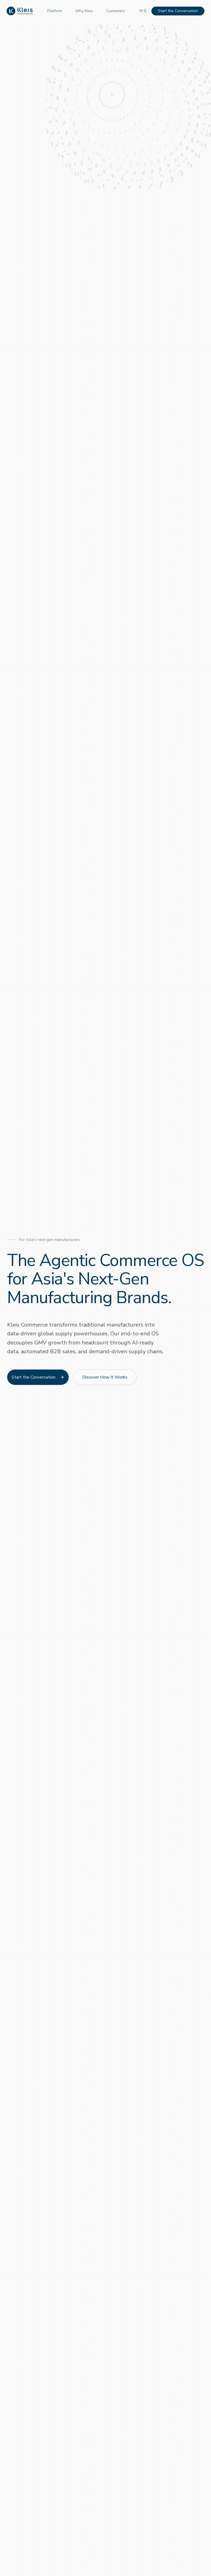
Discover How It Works (104, 1378)
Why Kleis (84, 10)
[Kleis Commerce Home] (20, 11)
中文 (143, 10)
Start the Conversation (178, 10)
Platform (54, 10)
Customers (115, 10)
